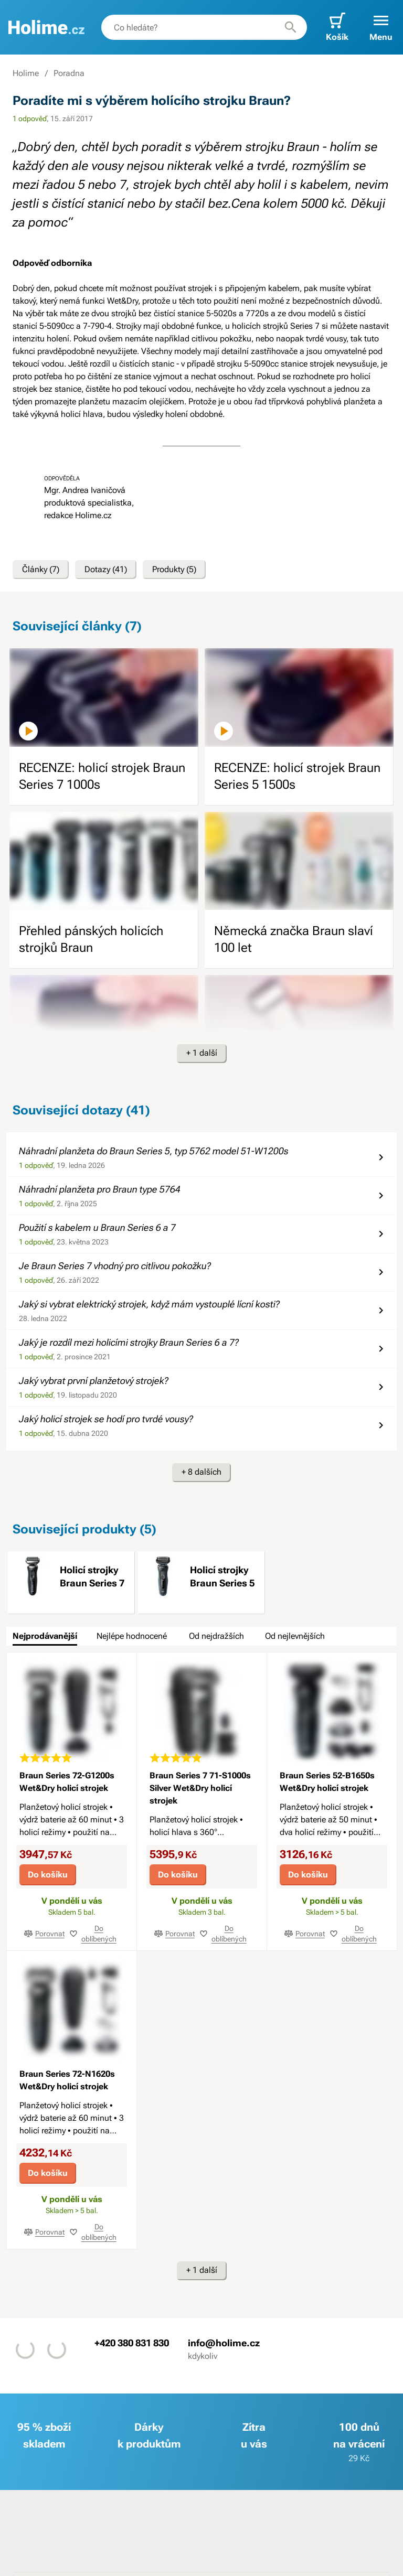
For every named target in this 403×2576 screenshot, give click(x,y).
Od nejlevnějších (295, 1636)
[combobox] (204, 27)
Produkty (174, 569)
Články (40, 569)
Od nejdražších (216, 1636)
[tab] (44, 1636)
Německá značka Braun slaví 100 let (293, 939)
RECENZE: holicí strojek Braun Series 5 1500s (297, 776)
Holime (26, 73)
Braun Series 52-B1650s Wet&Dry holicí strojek (327, 1781)
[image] (103, 697)
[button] (381, 27)
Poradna (69, 73)
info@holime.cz (224, 2342)
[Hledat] (291, 27)
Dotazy (105, 569)
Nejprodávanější (45, 1636)
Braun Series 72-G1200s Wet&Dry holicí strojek (66, 1781)
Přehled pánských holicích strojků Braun (91, 939)
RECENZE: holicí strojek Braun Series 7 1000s (102, 776)
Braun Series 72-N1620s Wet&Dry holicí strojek (67, 2080)
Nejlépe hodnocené (132, 1636)
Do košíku (48, 1875)
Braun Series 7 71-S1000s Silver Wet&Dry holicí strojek (200, 1788)
